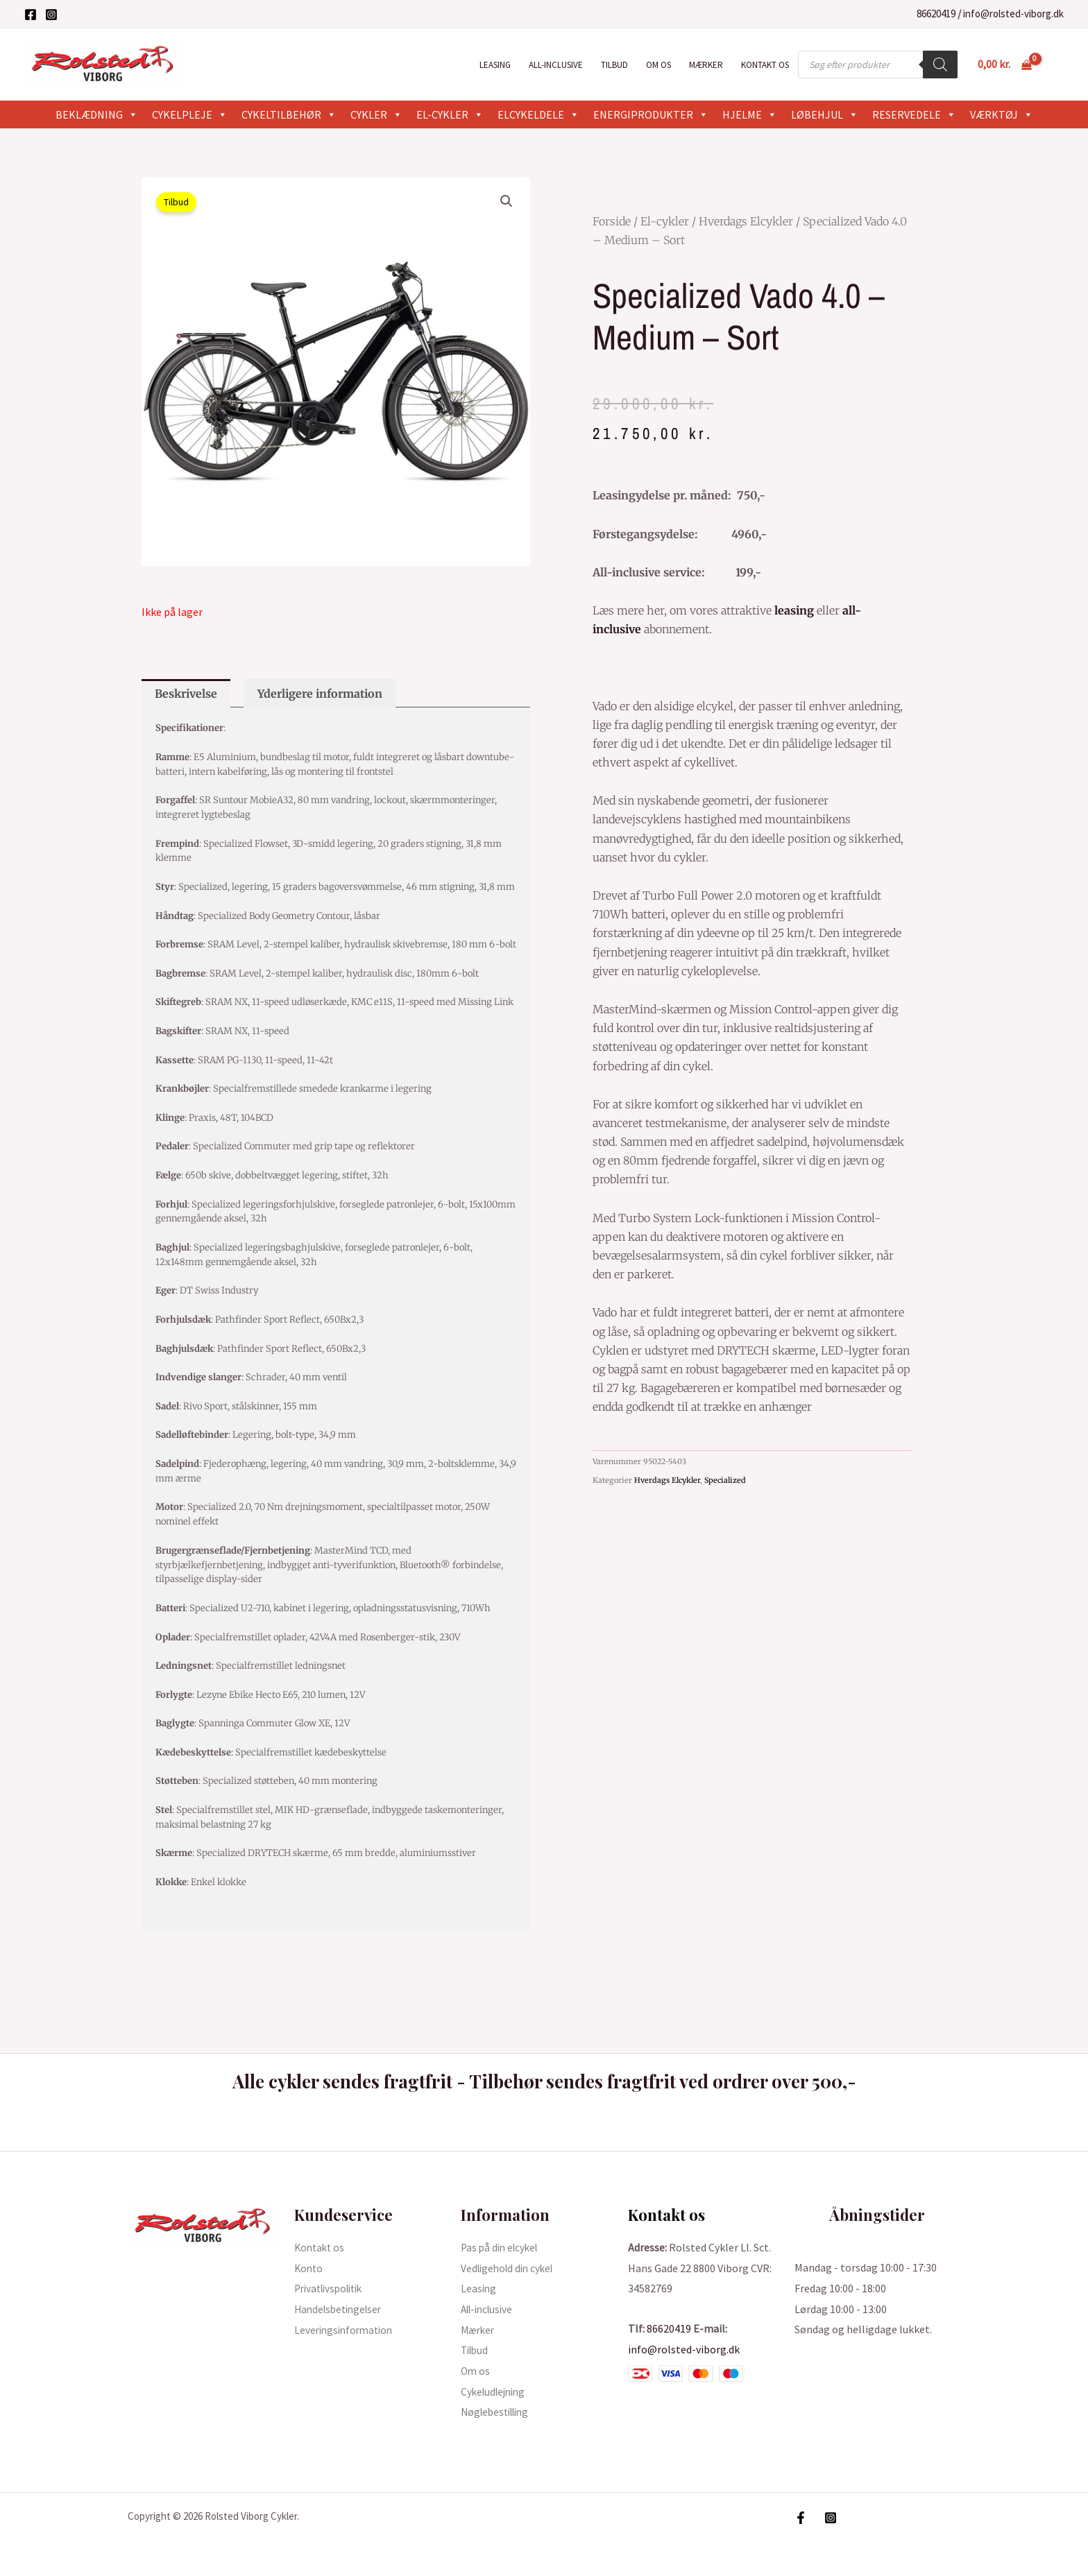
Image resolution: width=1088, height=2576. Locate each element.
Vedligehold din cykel (510, 2268)
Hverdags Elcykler (746, 221)
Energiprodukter (650, 114)
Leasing (495, 65)
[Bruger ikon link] (1057, 64)
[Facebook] (30, 14)
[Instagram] (51, 14)
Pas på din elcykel (502, 2247)
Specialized (725, 1480)
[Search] (940, 64)
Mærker (706, 65)
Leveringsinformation (346, 2330)
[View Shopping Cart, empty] (1004, 64)
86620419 (936, 13)
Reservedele (914, 114)
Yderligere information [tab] (319, 694)
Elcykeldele (538, 114)
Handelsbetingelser (341, 2309)
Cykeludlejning (496, 2391)
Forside (612, 221)
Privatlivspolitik (332, 2288)
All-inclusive (556, 65)
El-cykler (450, 114)
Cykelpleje (190, 114)
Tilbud (614, 65)
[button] (506, 201)
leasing (794, 610)
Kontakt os (765, 65)
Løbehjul (824, 114)
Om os (658, 65)
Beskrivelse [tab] (186, 694)
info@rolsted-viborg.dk (1013, 13)
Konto (309, 2268)
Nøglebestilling (498, 2412)
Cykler (376, 114)
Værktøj (1001, 114)
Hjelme (749, 114)
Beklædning (97, 114)
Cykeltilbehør (289, 114)
